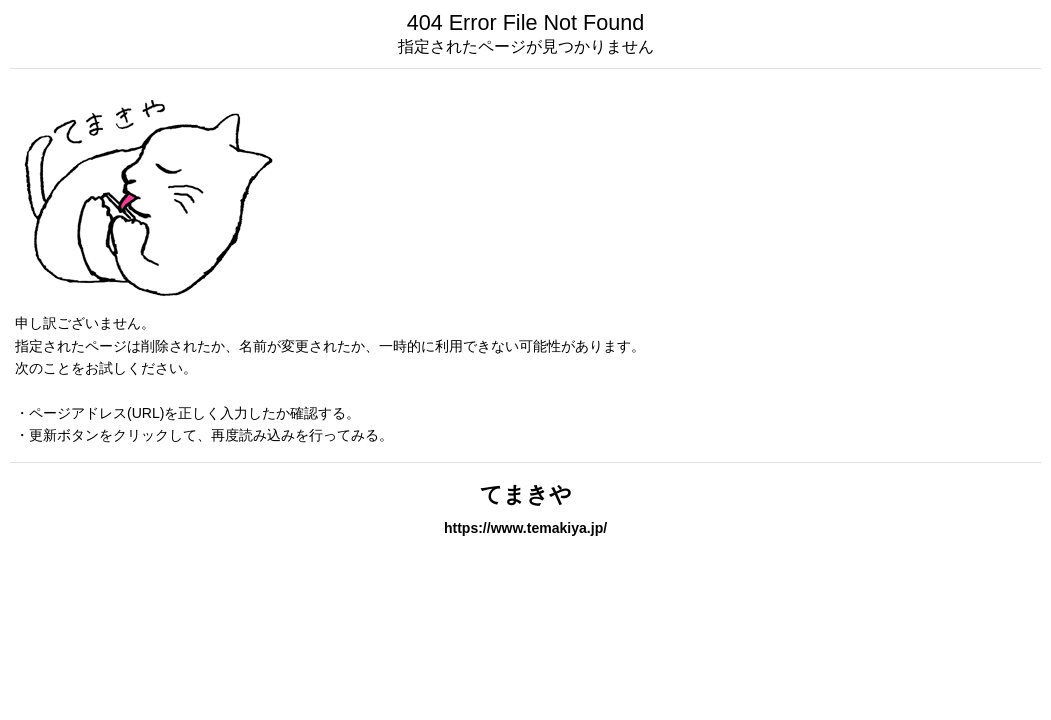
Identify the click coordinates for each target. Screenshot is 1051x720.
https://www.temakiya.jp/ (525, 528)
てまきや (526, 494)
